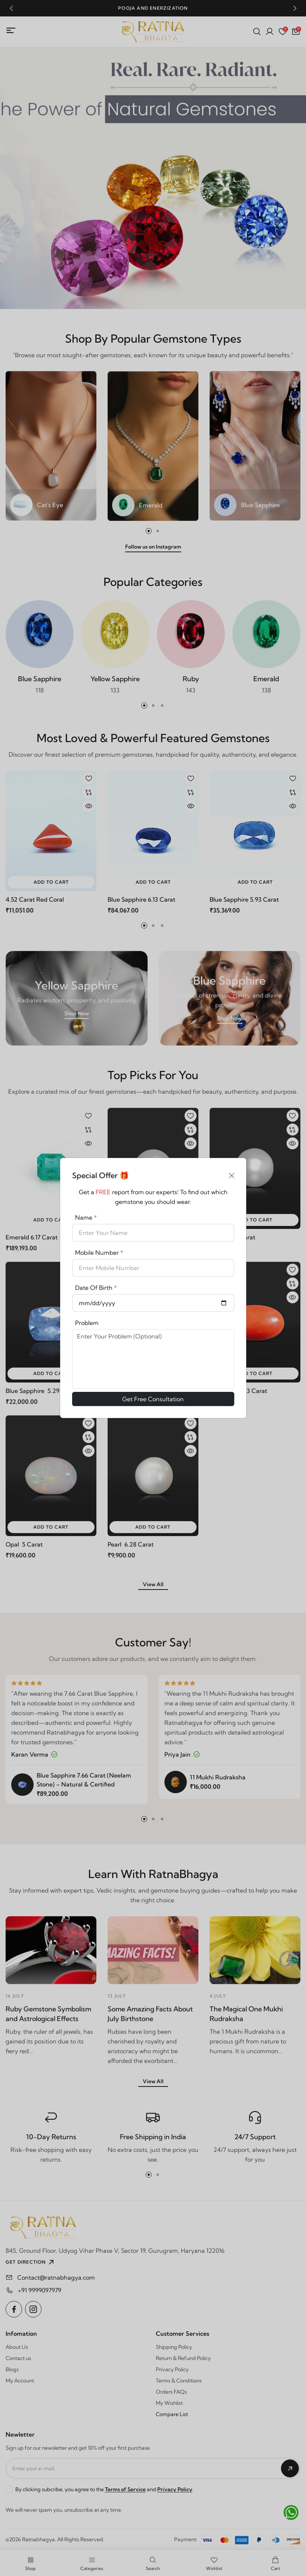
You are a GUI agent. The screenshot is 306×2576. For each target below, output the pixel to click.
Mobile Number (99, 1252)
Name (86, 1217)
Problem (87, 1322)
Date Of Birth (96, 1287)
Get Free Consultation (153, 1399)
